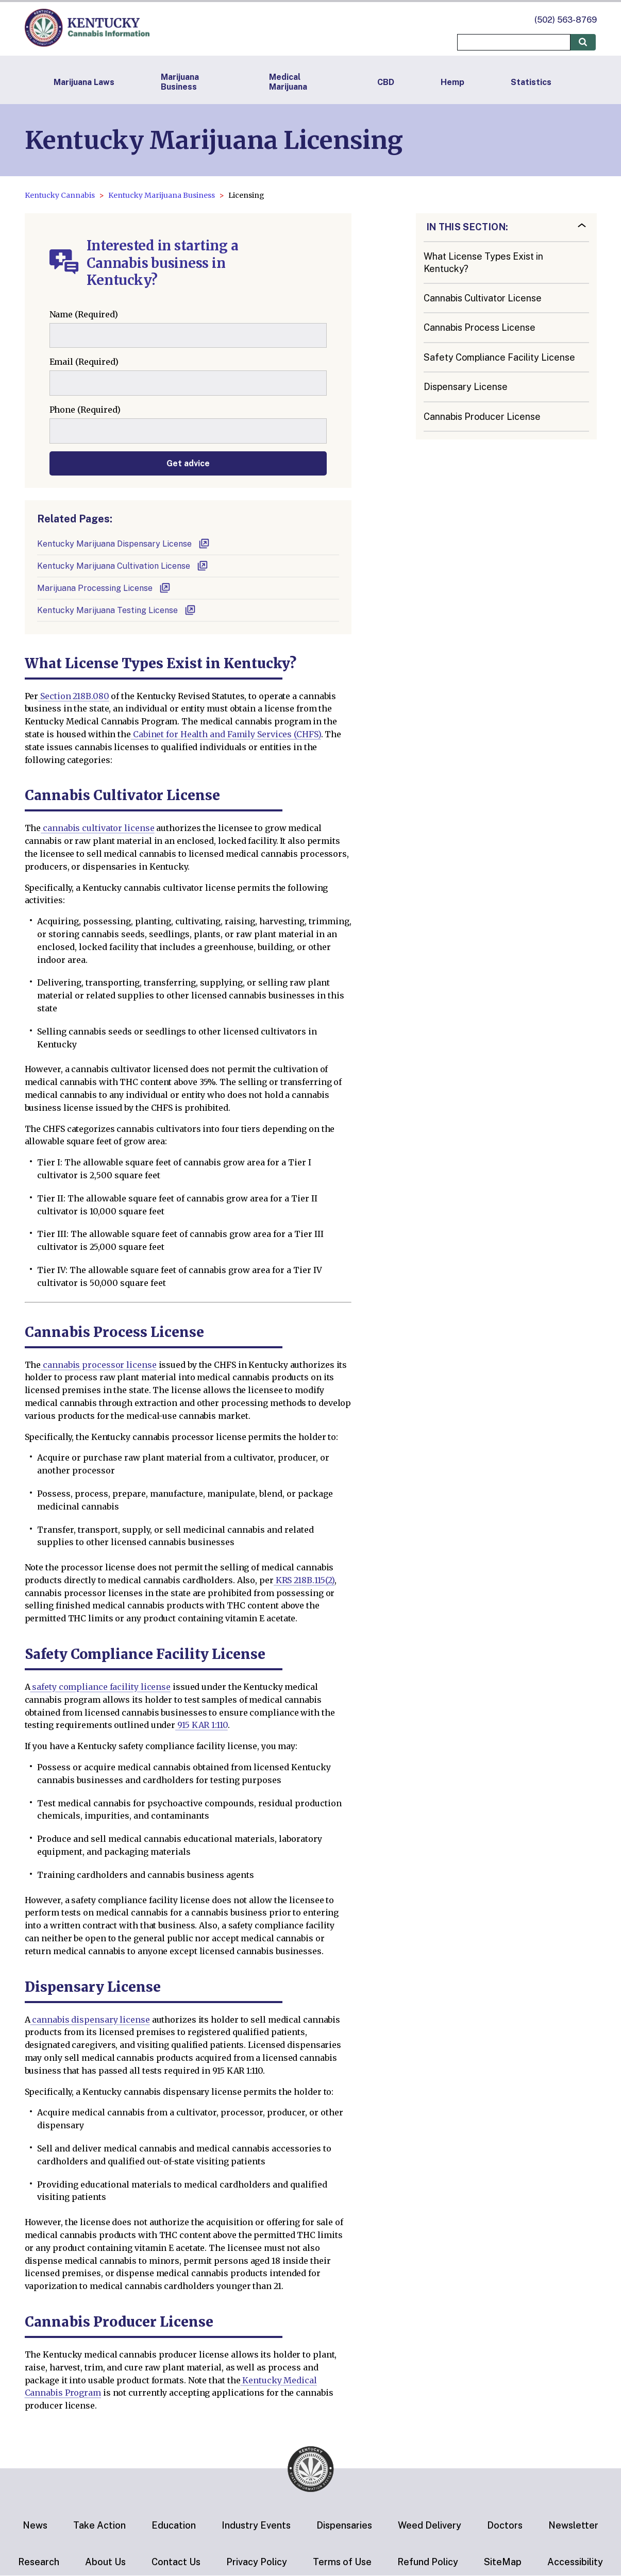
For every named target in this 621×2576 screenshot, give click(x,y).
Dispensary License (466, 386)
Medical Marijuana (288, 82)
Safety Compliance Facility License (499, 357)
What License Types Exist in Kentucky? (483, 262)
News (35, 2525)
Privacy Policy (256, 2561)
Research (38, 2561)
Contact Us (176, 2561)
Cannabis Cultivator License (483, 298)
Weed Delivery (429, 2525)
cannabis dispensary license (89, 2019)
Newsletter (573, 2525)
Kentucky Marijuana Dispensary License (123, 543)
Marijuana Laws (84, 82)
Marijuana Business (180, 82)
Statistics (531, 82)
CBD (385, 82)
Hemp (452, 82)
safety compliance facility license (100, 1687)
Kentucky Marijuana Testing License (116, 610)
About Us (105, 2561)
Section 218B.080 (73, 696)
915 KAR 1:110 (201, 1725)
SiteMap (503, 2561)
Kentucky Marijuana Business (161, 195)
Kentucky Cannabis (60, 195)
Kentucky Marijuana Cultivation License (123, 566)
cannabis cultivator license (97, 828)
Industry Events (256, 2525)
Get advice (188, 463)
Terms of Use (342, 2561)
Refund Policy (427, 2561)
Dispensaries (344, 2525)
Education (174, 2525)
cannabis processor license (98, 1365)
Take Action (99, 2525)
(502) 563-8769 (565, 20)
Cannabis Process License (479, 327)
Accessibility (575, 2561)
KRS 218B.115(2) (304, 1580)
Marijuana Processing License (104, 588)
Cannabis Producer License (482, 416)
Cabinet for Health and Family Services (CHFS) (226, 734)
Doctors (505, 2525)
